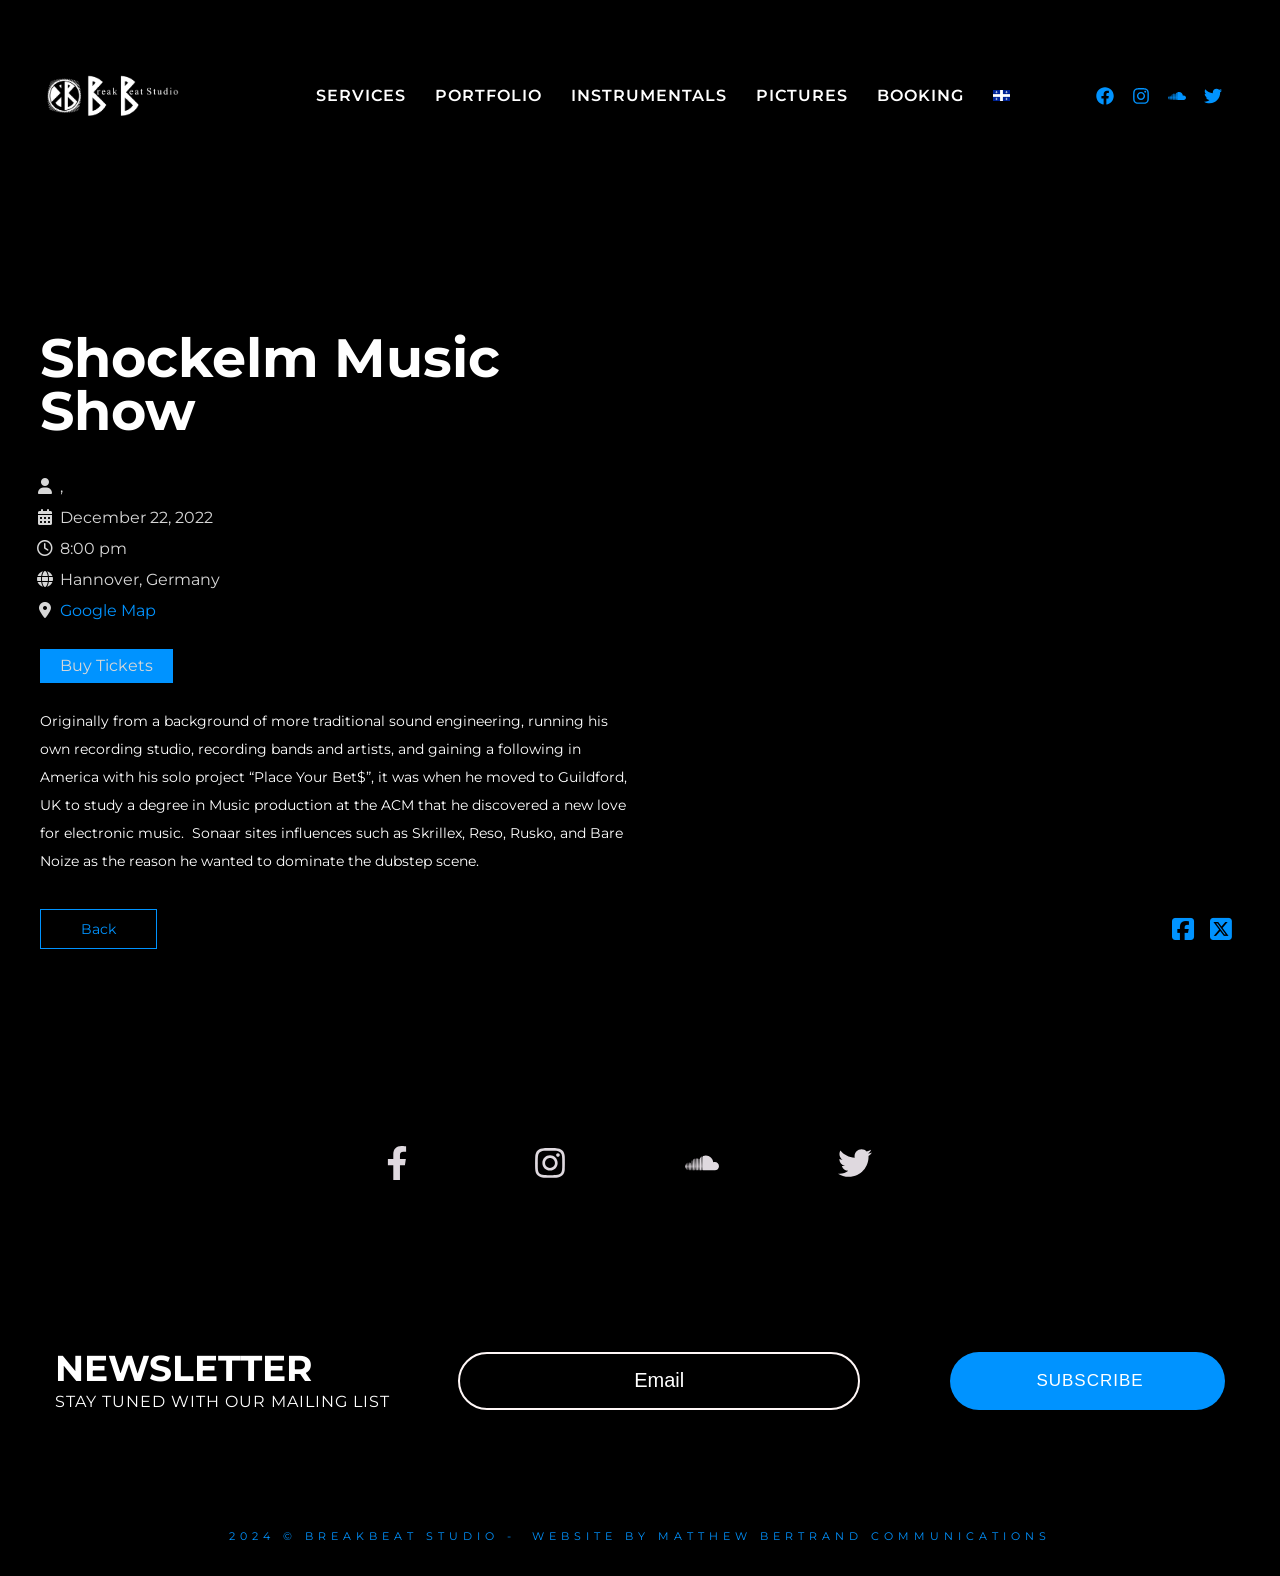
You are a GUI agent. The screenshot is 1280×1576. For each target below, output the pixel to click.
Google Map (108, 610)
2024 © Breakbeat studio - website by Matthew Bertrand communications (640, 1536)
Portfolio (488, 95)
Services (361, 95)
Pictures (802, 95)
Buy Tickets (106, 665)
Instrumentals (649, 95)
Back (98, 929)
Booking (920, 95)
